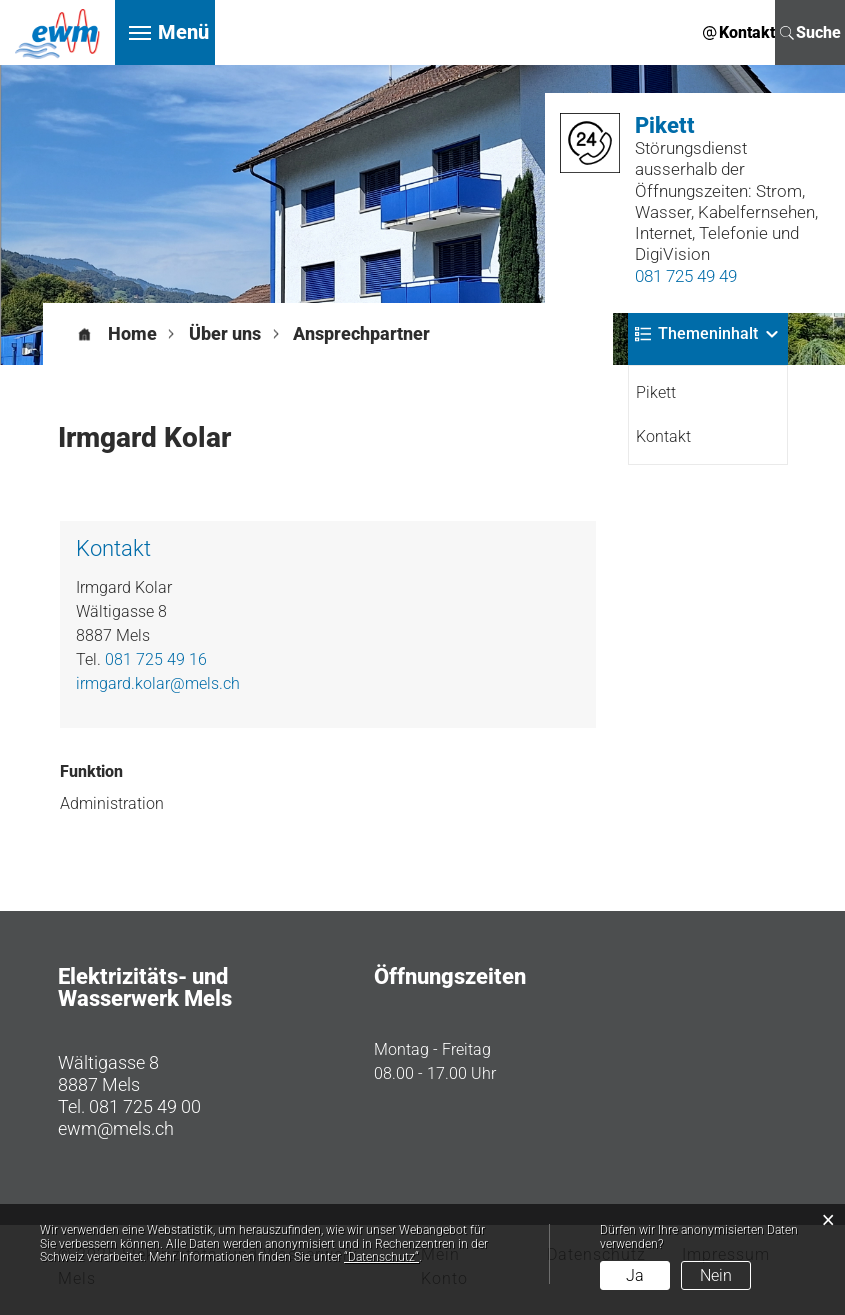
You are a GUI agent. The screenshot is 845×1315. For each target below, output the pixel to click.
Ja (635, 1275)
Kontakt (663, 436)
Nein (716, 1275)
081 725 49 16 (156, 659)
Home (132, 334)
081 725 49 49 (686, 276)
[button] (225, 334)
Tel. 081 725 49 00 (129, 1106)
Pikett (656, 392)
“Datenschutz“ (381, 1257)
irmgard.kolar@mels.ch (158, 683)
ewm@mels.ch (116, 1128)
